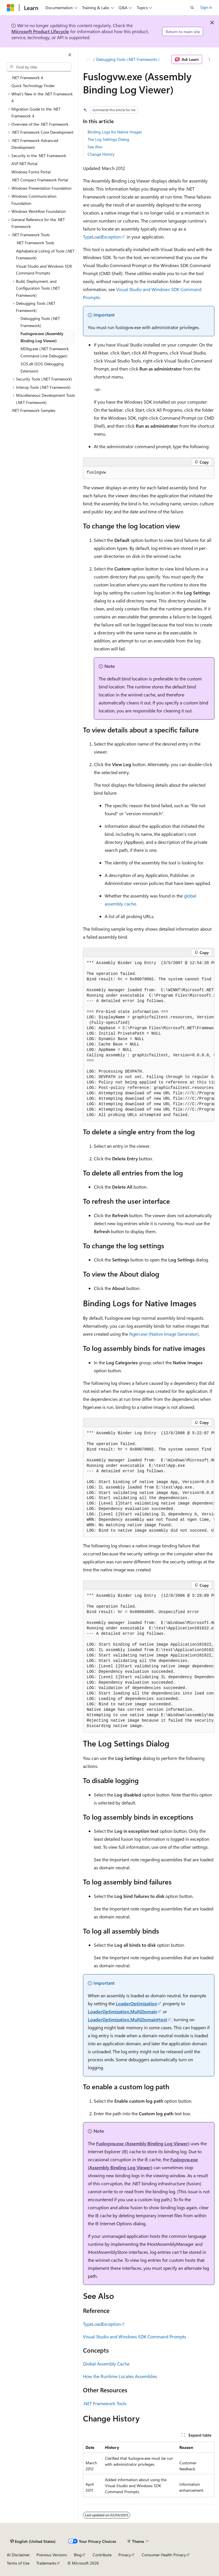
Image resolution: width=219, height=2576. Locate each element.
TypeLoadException (102, 237)
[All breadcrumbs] (88, 59)
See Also (95, 146)
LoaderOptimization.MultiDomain (122, 2011)
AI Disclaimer (18, 2554)
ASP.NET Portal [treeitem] (24, 163)
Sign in (206, 7)
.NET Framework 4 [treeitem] (27, 77)
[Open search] (192, 8)
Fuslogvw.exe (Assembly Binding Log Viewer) (142, 2143)
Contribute (102, 2554)
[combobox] (39, 66)
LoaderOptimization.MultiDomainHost (127, 2019)
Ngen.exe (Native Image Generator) (164, 1334)
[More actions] (209, 59)
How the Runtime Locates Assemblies (120, 2376)
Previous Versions (51, 2554)
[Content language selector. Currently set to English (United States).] (33, 2541)
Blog (78, 2554)
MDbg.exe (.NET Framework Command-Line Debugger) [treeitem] (45, 352)
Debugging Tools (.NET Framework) (126, 59)
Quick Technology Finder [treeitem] (33, 85)
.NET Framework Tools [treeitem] (35, 242)
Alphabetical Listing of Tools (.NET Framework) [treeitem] (45, 254)
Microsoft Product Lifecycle (40, 31)
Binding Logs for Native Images (115, 132)
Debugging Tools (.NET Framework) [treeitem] (40, 322)
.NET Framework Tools (105, 2403)
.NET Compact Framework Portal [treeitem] (39, 180)
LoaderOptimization (136, 2003)
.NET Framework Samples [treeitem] (33, 410)
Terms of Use (18, 2563)
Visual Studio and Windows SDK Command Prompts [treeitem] (44, 269)
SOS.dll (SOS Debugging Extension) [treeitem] (42, 367)
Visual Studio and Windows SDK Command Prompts (134, 2336)
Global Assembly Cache (106, 2364)
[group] (148, 1039)
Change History (101, 154)
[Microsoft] (10, 7)
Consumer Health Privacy (164, 2554)
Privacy (124, 2554)
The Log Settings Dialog (108, 139)
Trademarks (46, 2563)
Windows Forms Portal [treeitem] (30, 172)
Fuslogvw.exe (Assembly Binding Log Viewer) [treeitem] (42, 337)
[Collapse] (70, 55)
